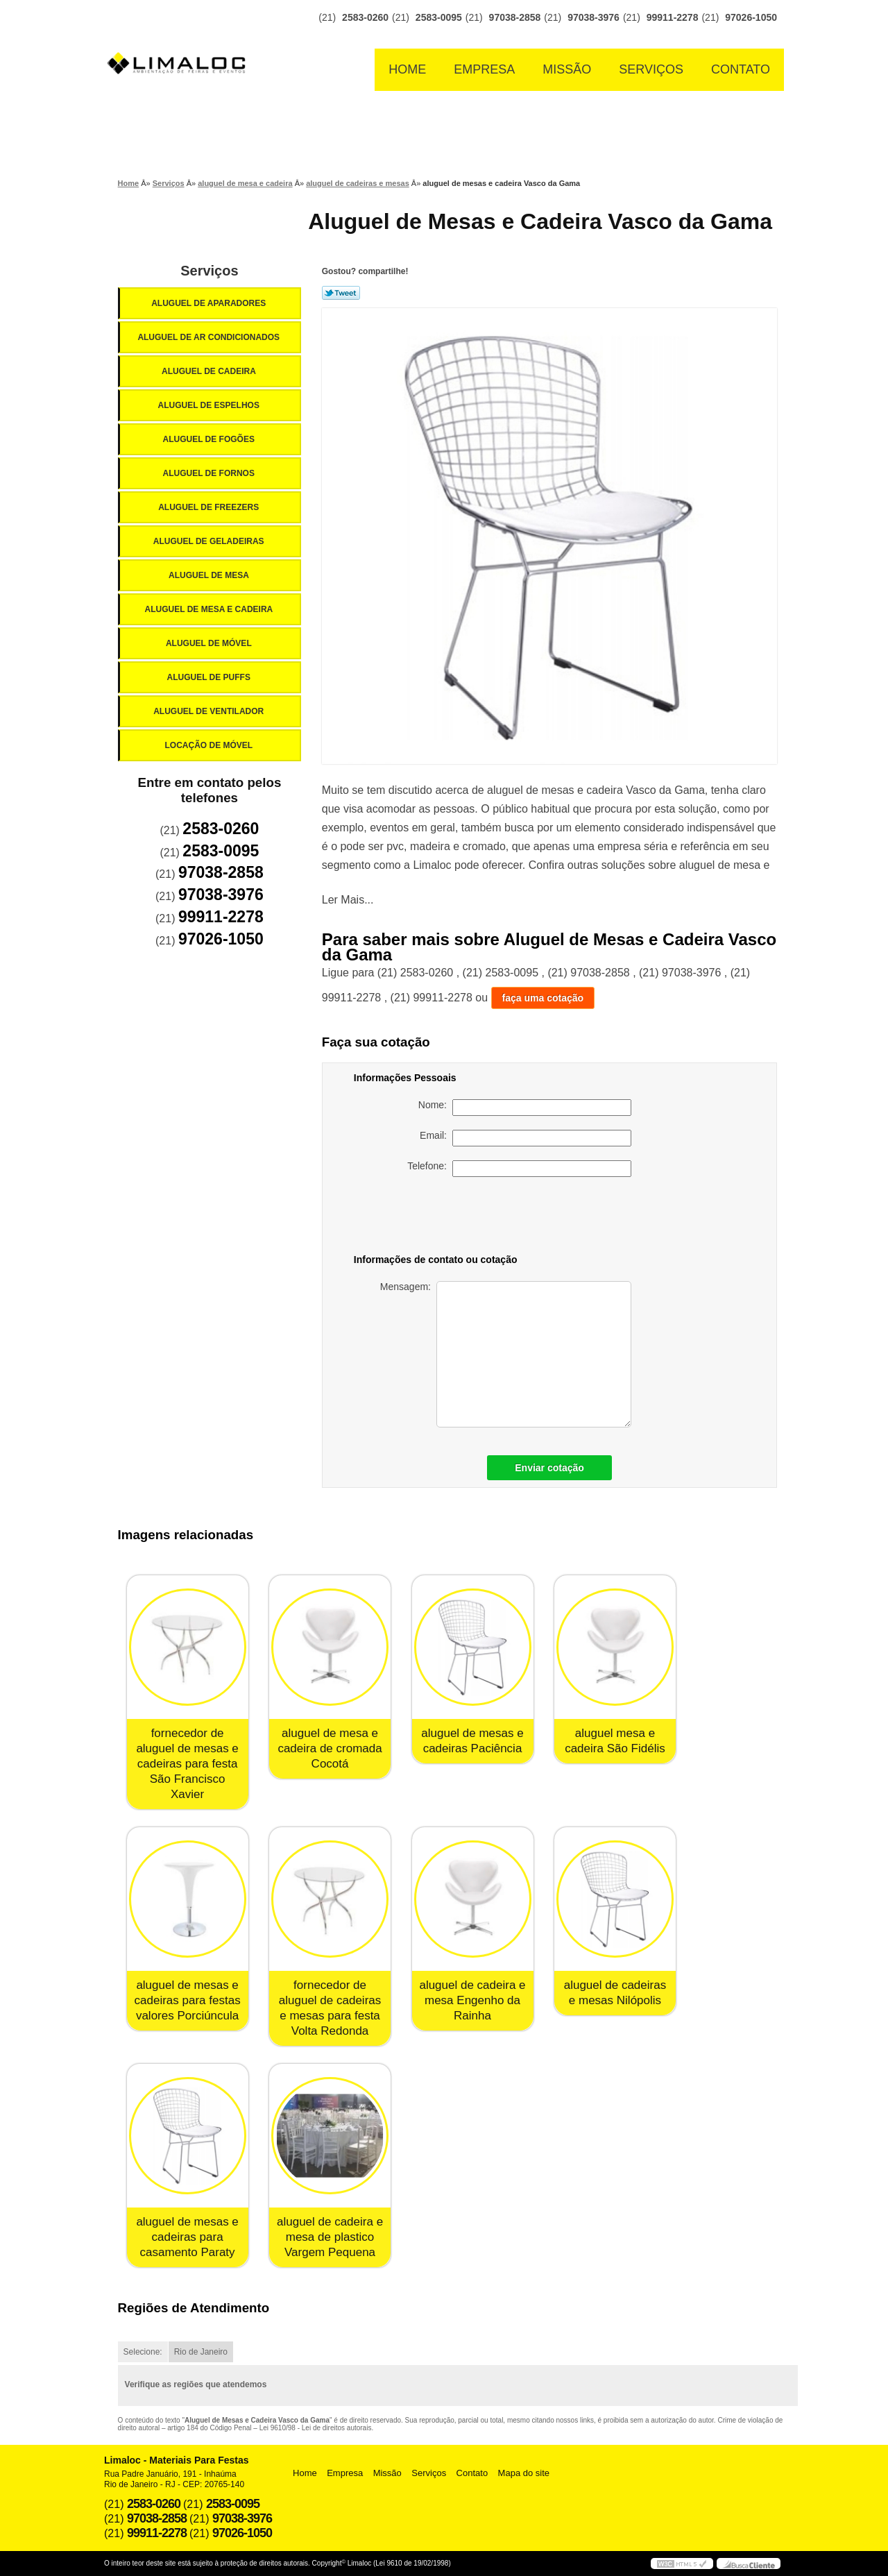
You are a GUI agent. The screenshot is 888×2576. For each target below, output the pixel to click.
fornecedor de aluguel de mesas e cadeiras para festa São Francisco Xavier (187, 1764)
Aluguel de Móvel (210, 643)
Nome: (524, 1107)
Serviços (651, 69)
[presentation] (534, 1218)
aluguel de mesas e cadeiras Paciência (472, 1741)
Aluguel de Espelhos (209, 405)
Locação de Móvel (209, 745)
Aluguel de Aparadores (209, 303)
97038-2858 (515, 17)
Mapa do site (523, 2473)
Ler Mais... (348, 900)
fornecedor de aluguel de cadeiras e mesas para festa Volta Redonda (330, 2007)
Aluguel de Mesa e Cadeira (210, 609)
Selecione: (142, 2352)
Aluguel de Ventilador (209, 711)
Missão (567, 69)
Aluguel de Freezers (209, 507)
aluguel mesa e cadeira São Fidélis (615, 1741)
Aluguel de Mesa (210, 575)
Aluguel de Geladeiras (209, 541)
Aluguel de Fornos (209, 473)
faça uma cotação (543, 997)
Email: (525, 1138)
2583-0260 (365, 17)
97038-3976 (593, 17)
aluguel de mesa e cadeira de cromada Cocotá (330, 1748)
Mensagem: (505, 1354)
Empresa (484, 69)
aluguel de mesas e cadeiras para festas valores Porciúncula (188, 2000)
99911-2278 (673, 17)
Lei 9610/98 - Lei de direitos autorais (315, 2428)
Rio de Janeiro (201, 2352)
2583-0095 (439, 17)
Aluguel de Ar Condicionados (209, 337)
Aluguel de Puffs (209, 677)
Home (407, 69)
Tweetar (341, 293)
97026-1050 (751, 17)
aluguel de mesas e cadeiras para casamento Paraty (187, 2237)
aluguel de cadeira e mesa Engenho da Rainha (472, 2000)
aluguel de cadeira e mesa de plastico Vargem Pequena (330, 2237)
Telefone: (519, 1168)
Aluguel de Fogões (209, 439)
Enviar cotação (549, 1467)
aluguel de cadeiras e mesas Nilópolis (615, 1992)
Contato (740, 69)
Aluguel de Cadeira (210, 371)
